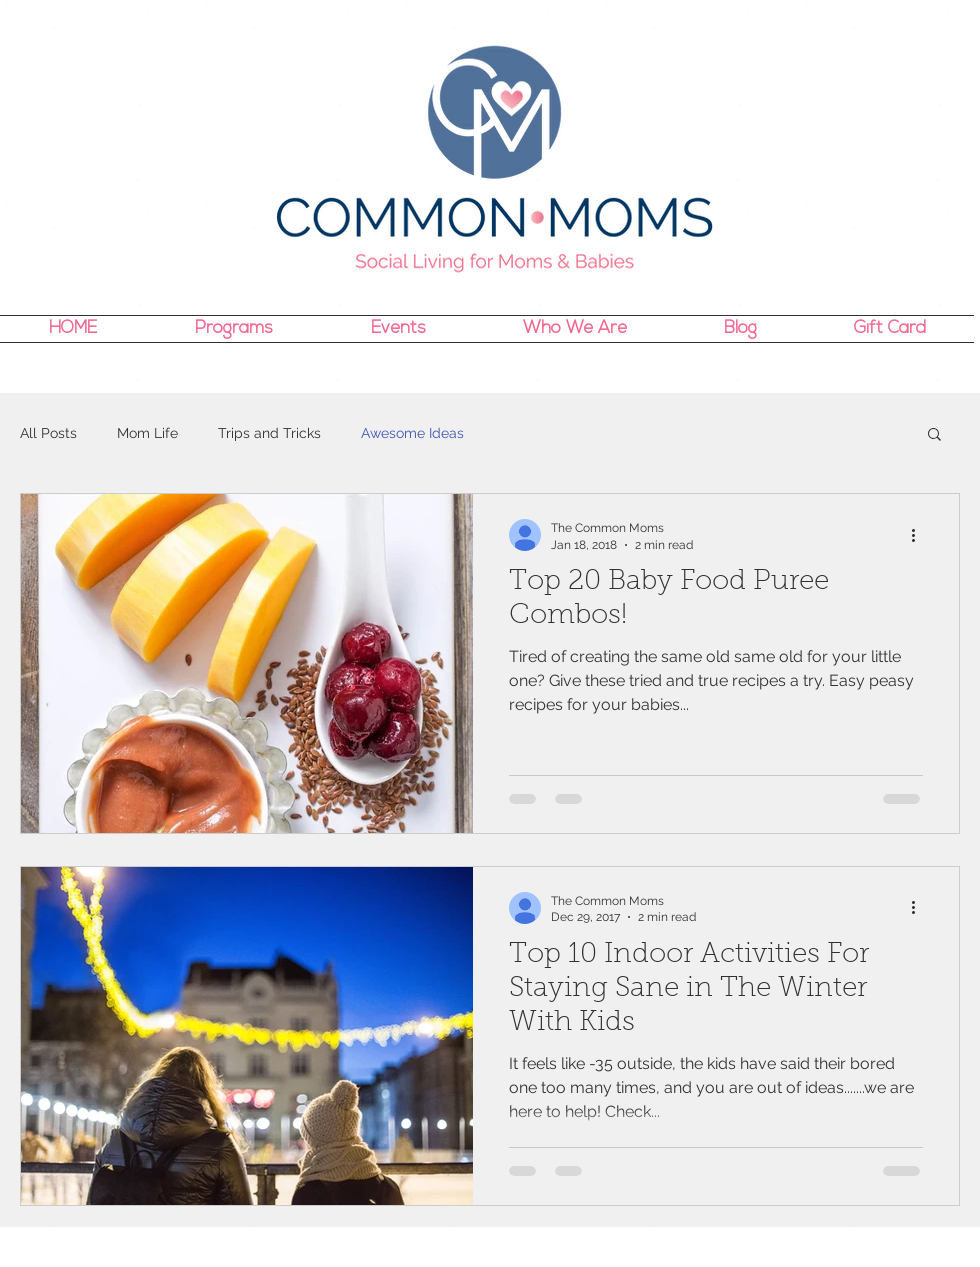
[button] (934, 435)
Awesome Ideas (412, 433)
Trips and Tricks (269, 433)
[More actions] (920, 535)
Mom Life (147, 433)
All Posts (48, 433)
